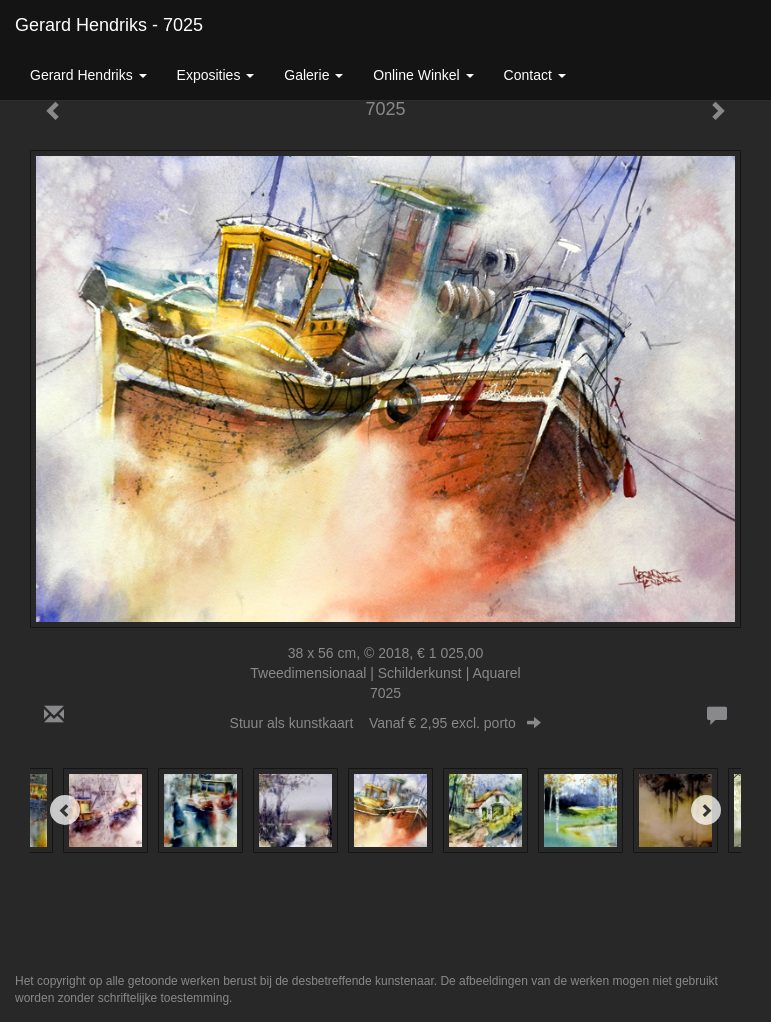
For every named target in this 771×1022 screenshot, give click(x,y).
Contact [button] (535, 75)
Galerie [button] (313, 75)
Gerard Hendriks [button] (88, 75)
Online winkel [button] (423, 75)
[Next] (706, 810)
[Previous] (65, 810)
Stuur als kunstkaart (386, 723)
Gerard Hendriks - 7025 (109, 25)
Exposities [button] (216, 75)
